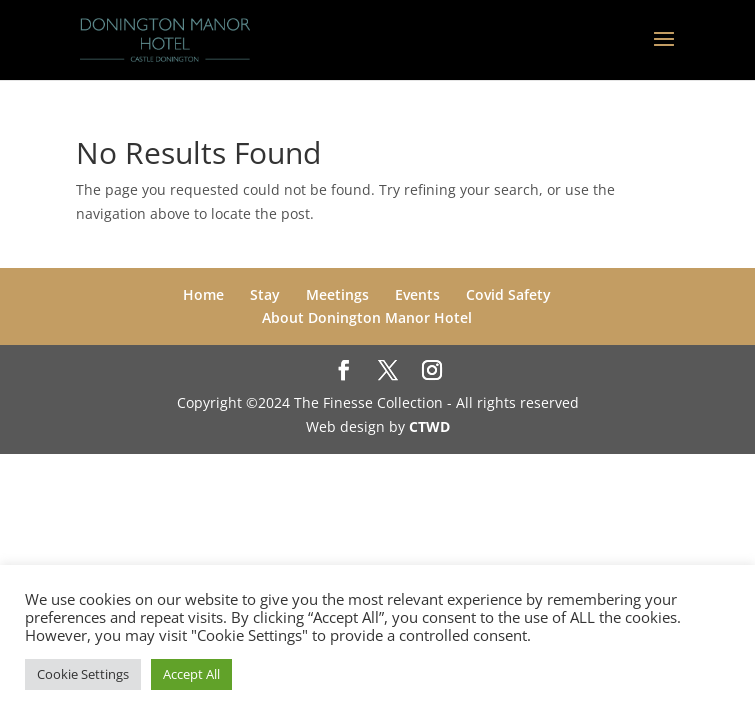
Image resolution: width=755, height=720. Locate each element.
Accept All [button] (191, 674)
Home (203, 294)
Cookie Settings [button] (83, 674)
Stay (265, 294)
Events (417, 294)
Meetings (337, 294)
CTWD (429, 426)
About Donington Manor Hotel (367, 317)
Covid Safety (508, 294)
